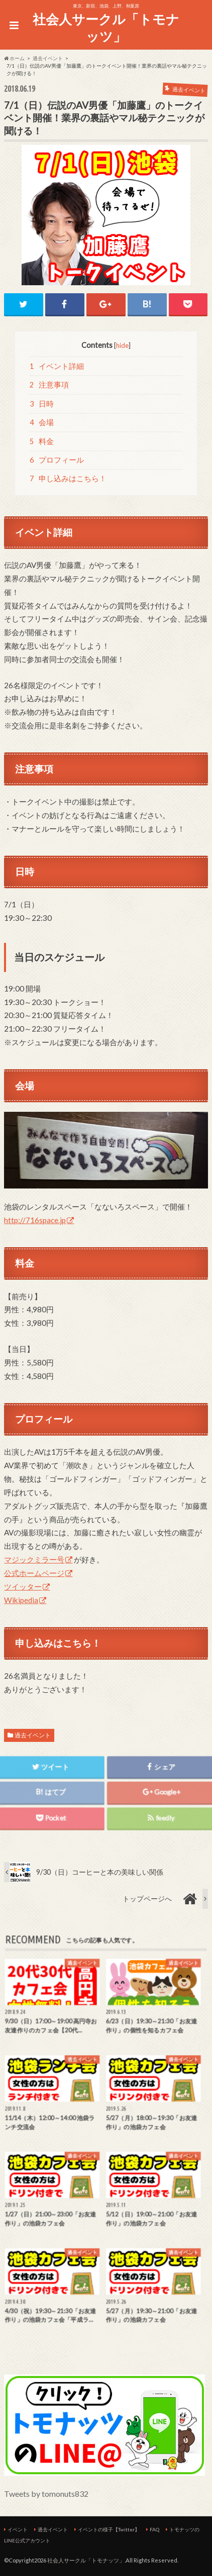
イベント (18, 2529)
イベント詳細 (57, 366)
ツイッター (23, 1586)
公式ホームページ (34, 1572)
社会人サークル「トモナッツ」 (106, 28)
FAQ (154, 2529)
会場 (42, 422)
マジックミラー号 (34, 1559)
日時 (42, 404)
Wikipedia (21, 1600)
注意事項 (49, 384)
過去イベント (33, 1735)
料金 (42, 441)
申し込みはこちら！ (68, 478)
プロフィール (57, 460)
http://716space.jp (35, 1220)
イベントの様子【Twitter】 (109, 2529)
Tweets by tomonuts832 (46, 2493)
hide (122, 345)
